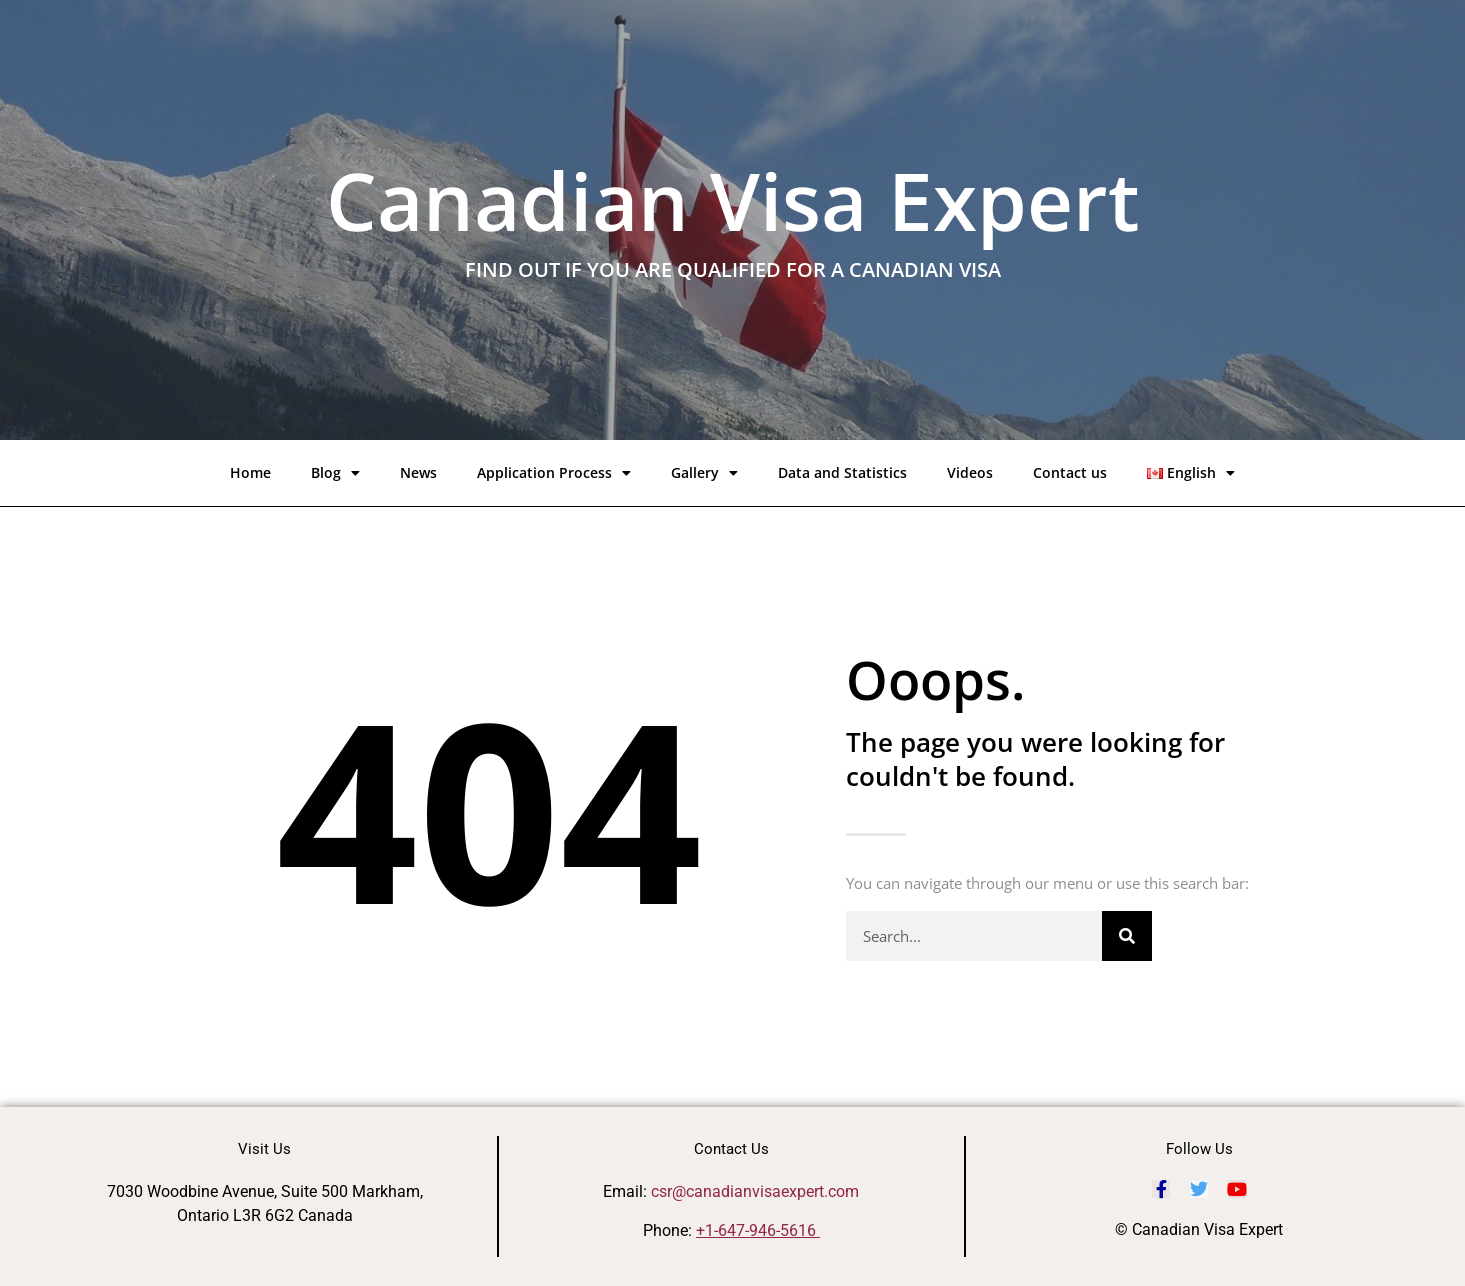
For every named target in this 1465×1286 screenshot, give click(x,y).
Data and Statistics (842, 472)
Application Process (554, 473)
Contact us (1070, 472)
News (418, 472)
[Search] (1127, 936)
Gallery (704, 473)
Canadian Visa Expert (733, 199)
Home (250, 472)
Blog (335, 473)
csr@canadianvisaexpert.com (755, 1191)
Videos (970, 472)
